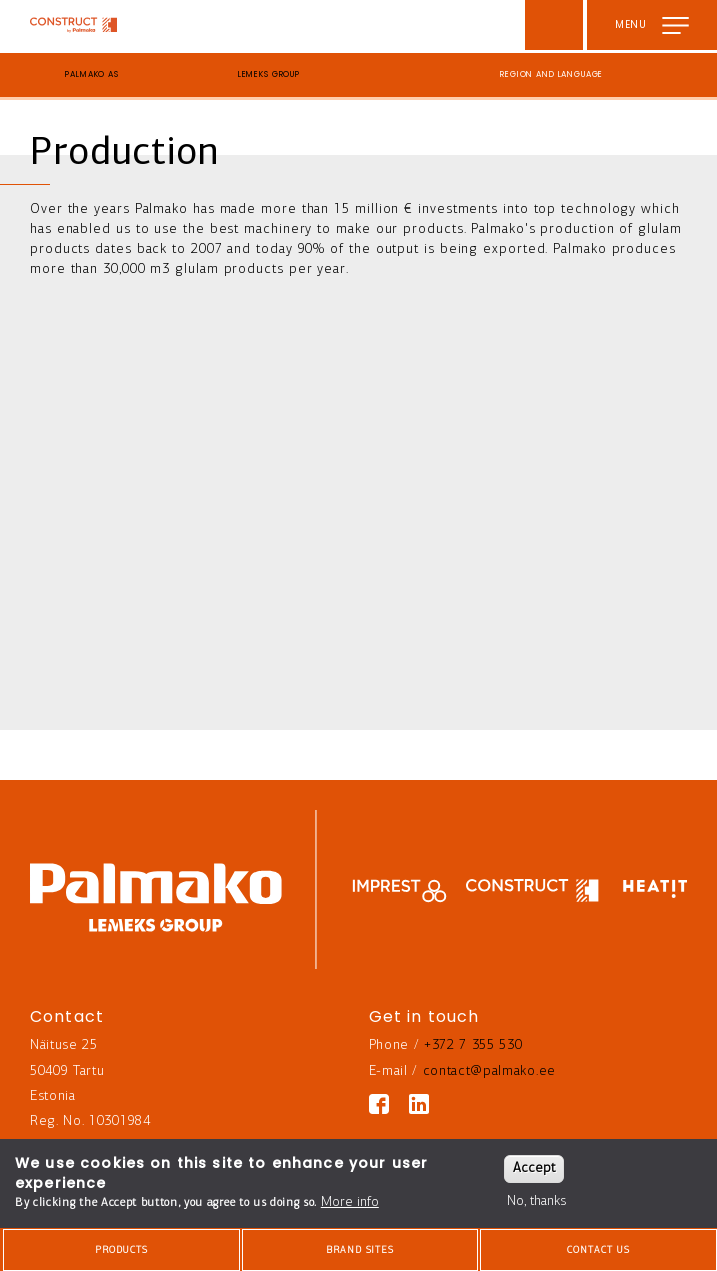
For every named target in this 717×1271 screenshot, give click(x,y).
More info (350, 1202)
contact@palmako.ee (489, 1071)
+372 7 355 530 (473, 1045)
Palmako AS (92, 74)
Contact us (598, 1250)
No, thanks (536, 1201)
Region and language (551, 74)
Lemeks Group (269, 74)
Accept (534, 1168)
